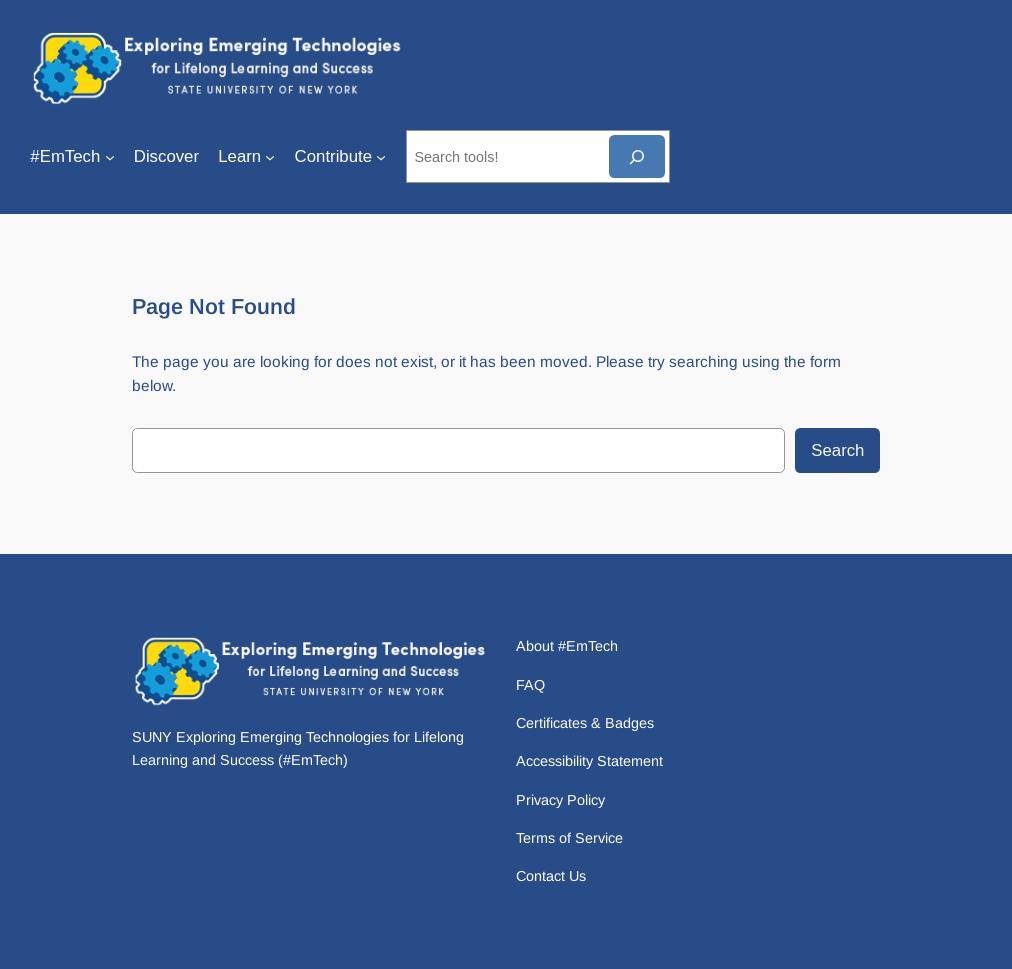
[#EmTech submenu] (110, 157)
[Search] (637, 156)
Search (837, 450)
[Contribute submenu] (381, 157)
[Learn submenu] (270, 157)
